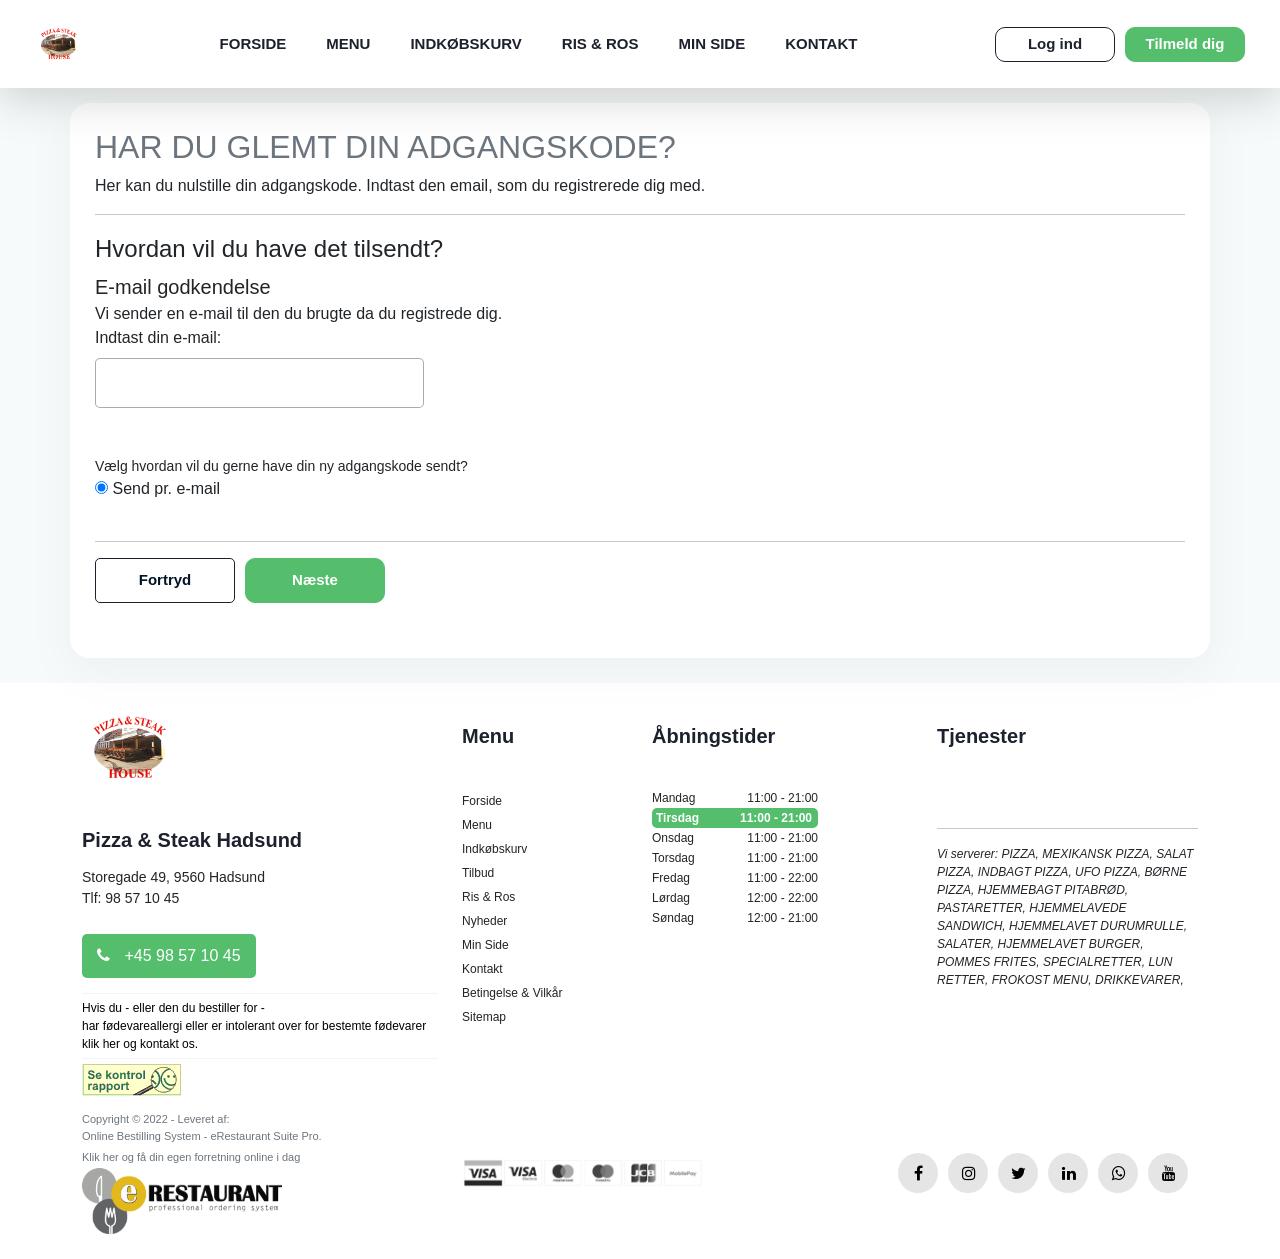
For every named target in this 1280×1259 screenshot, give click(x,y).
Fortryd (165, 579)
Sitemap (484, 1017)
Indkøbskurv (465, 43)
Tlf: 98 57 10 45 (130, 898)
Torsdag (735, 858)
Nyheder (484, 921)
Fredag (735, 878)
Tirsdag (735, 818)
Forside (253, 43)
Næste (315, 579)
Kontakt (821, 43)
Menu (348, 43)
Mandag (735, 798)
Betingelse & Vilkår (512, 993)
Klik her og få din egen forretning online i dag (191, 1157)
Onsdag (735, 838)
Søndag (735, 918)
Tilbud (478, 873)
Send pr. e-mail (166, 488)
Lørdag (735, 898)
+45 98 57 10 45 (169, 955)
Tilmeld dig (1185, 43)
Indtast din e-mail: (158, 337)
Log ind (1055, 43)
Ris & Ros (600, 43)
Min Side (712, 43)
